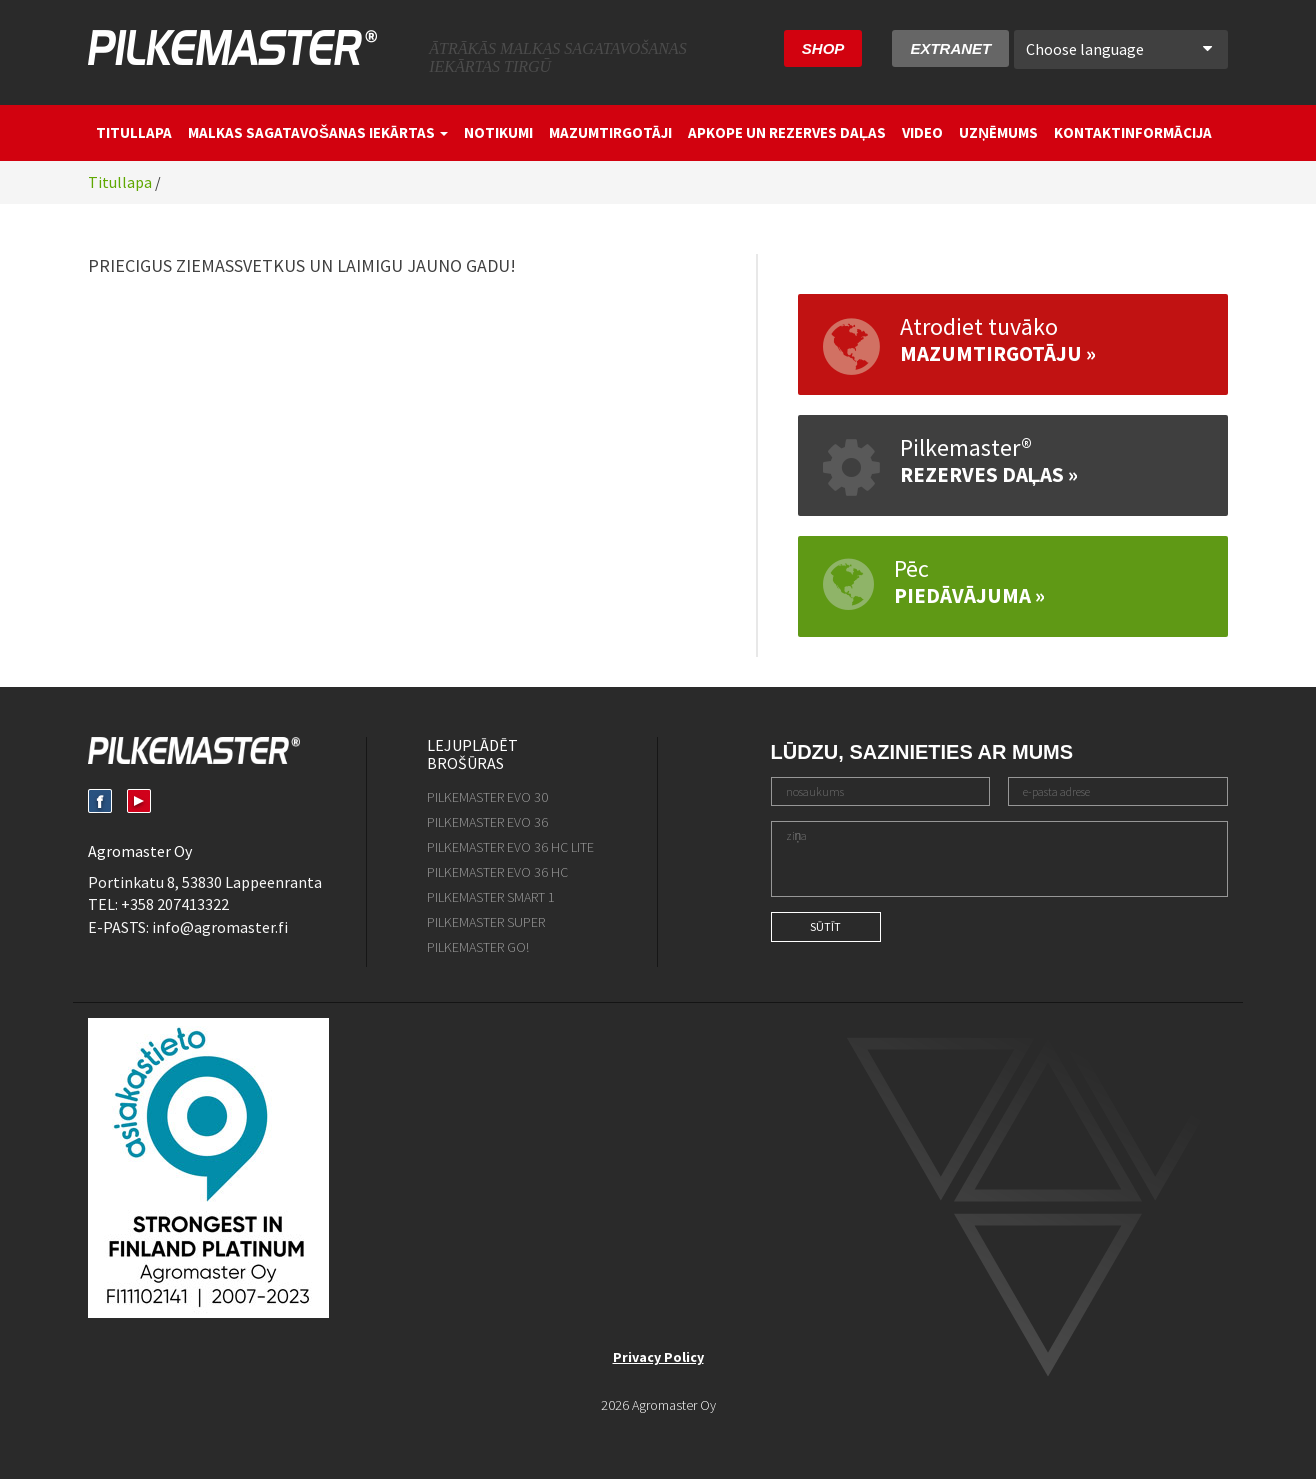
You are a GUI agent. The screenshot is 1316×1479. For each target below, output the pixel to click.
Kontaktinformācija (1133, 132)
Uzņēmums (998, 132)
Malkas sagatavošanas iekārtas (318, 132)
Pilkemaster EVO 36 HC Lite (510, 847)
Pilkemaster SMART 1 (491, 897)
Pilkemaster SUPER (486, 922)
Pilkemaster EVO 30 (487, 797)
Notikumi (498, 132)
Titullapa (134, 132)
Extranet (950, 48)
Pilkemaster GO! (478, 947)
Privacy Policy (658, 1357)
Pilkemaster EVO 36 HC (497, 872)
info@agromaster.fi (220, 927)
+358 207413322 (175, 904)
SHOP (823, 48)
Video (922, 132)
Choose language (1119, 49)
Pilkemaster (232, 47)
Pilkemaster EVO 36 (487, 822)
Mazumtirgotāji (610, 132)
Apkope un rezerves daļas (787, 132)
